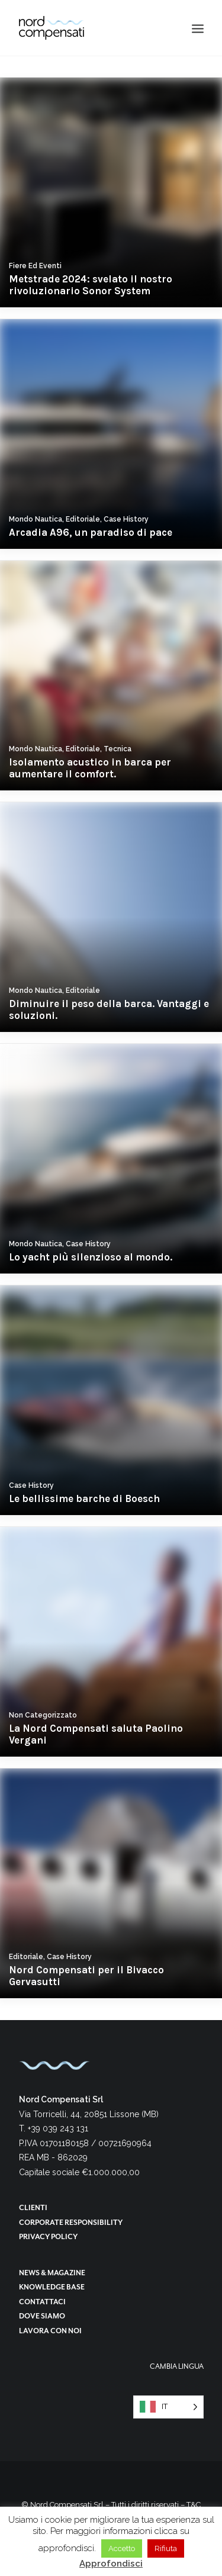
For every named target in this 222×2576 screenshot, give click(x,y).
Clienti (33, 2207)
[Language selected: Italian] (168, 2407)
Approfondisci (111, 2563)
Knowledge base (52, 2287)
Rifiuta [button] (166, 2548)
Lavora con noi (50, 2331)
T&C (193, 2504)
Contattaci (42, 2302)
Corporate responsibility (71, 2222)
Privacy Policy (48, 2236)
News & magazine (52, 2273)
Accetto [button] (121, 2548)
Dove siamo (42, 2316)
